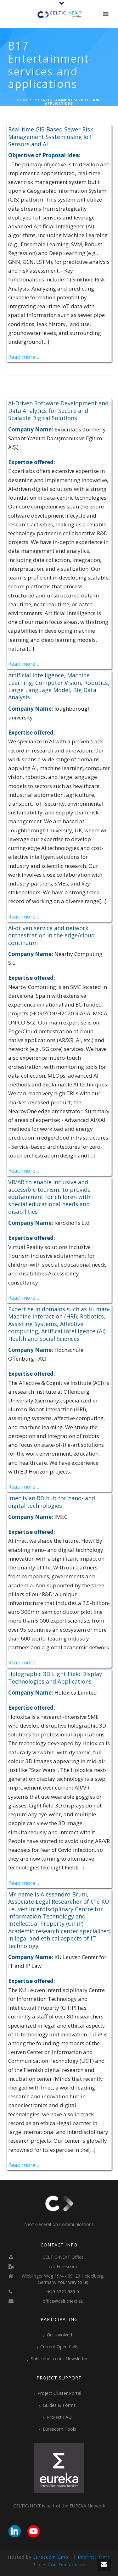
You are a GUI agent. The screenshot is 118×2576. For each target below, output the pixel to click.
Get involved (57, 2335)
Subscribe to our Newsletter (57, 2359)
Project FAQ (57, 2417)
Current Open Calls (57, 2347)
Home (22, 100)
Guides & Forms (57, 2405)
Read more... (23, 356)
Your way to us (73, 2282)
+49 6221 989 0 (63, 2292)
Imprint (86, 2557)
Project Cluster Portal (57, 2393)
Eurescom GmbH (52, 2557)
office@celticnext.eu (62, 2301)
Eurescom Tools (57, 2429)
